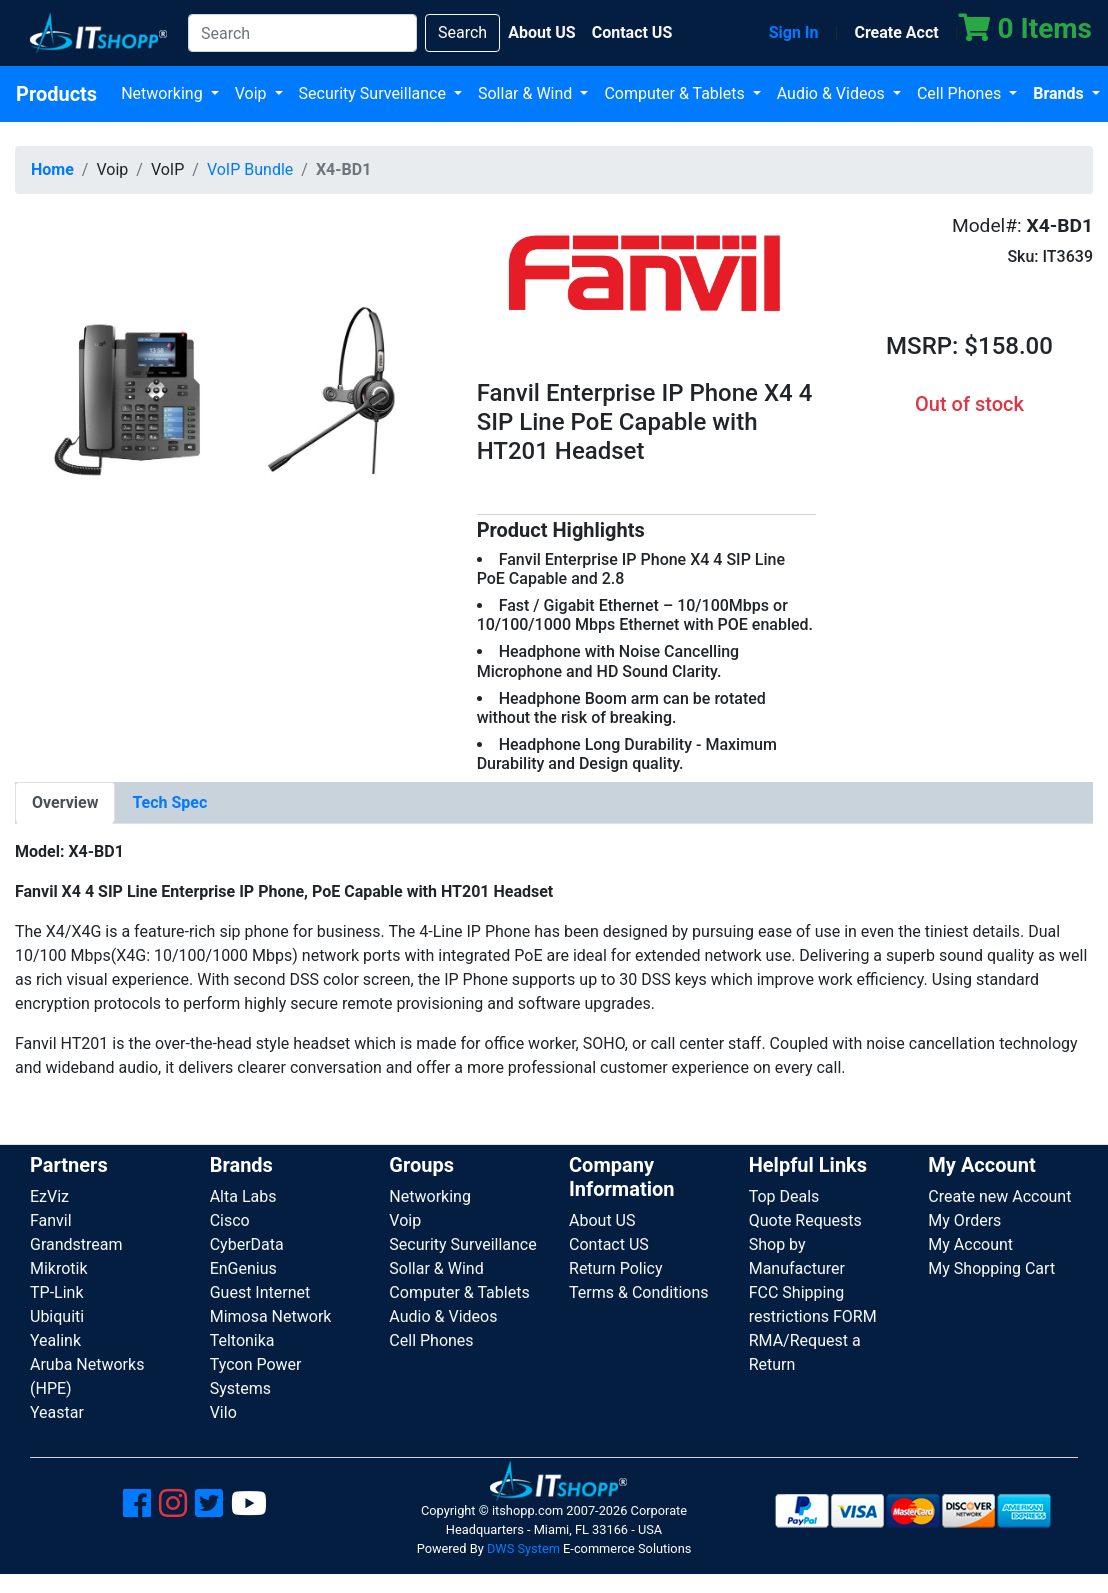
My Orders (964, 1220)
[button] (231, 392)
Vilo (223, 1412)
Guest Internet (260, 1292)
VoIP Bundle (250, 169)
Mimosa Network (271, 1316)
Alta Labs (243, 1196)
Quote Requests (805, 1220)
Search (462, 32)
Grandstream (76, 1244)
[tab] (65, 803)
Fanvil (51, 1220)
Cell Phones (961, 93)
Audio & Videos (833, 93)
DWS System (523, 1548)
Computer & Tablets (676, 93)
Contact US (609, 1244)
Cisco (230, 1220)
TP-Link (57, 1292)
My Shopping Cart (991, 1268)
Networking (164, 93)
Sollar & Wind (527, 93)
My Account (970, 1244)
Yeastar (57, 1412)
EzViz (49, 1196)
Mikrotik (59, 1268)
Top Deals (784, 1196)
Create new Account (999, 1196)
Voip (253, 93)
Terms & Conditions (639, 1292)
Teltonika (242, 1340)
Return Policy (615, 1268)
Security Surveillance (374, 93)
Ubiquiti (57, 1316)
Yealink (55, 1340)
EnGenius (243, 1268)
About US (602, 1220)
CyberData (247, 1244)
